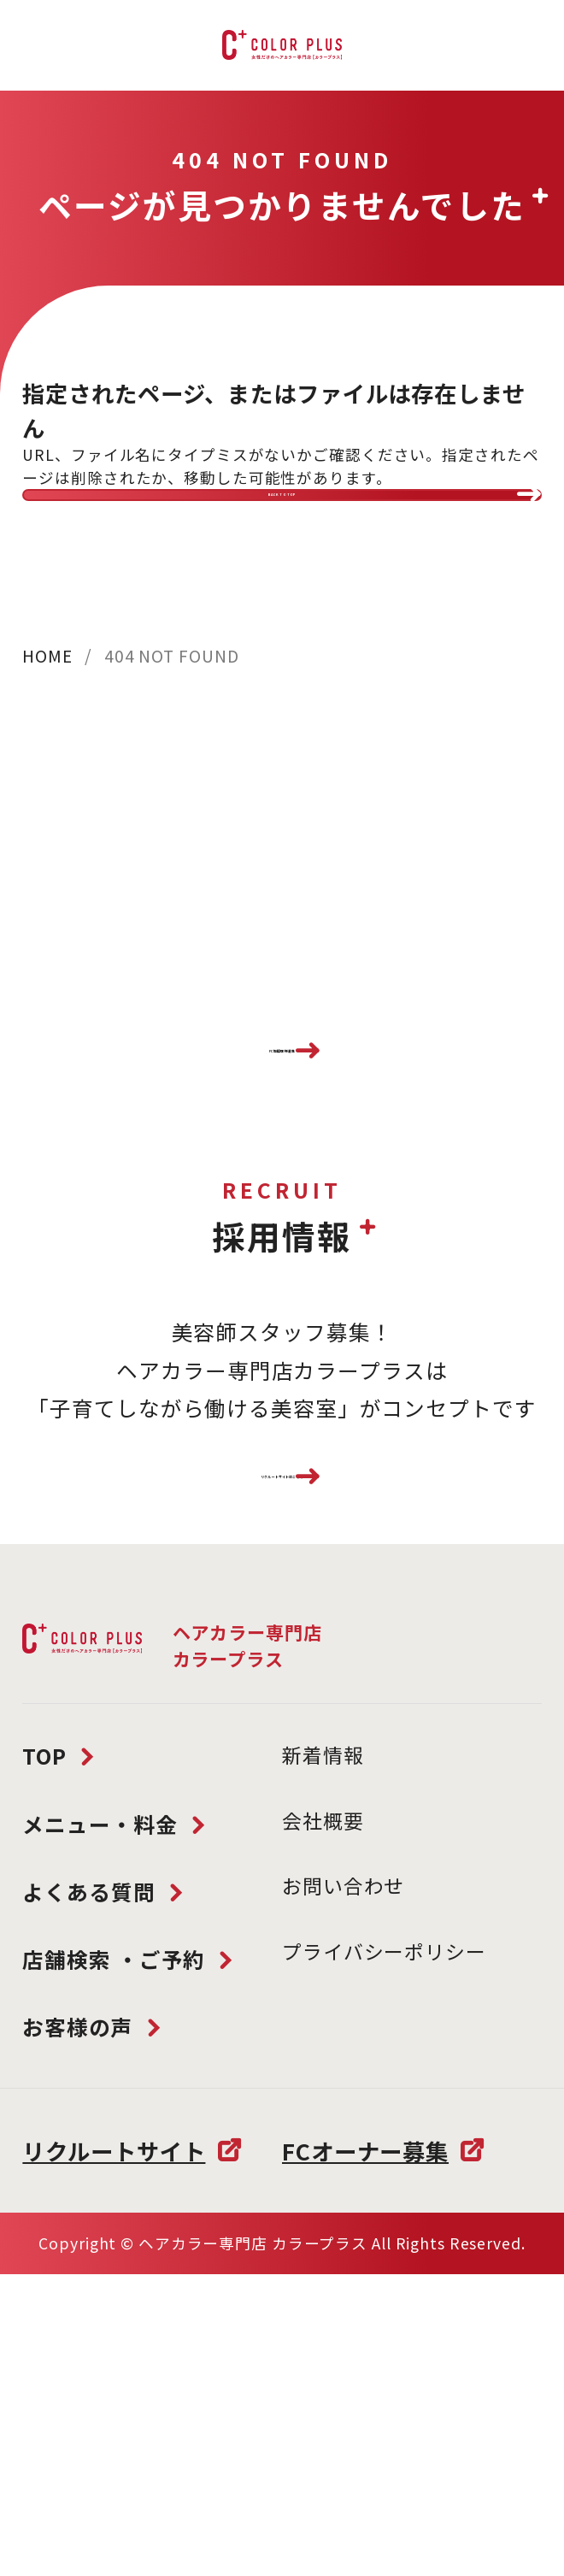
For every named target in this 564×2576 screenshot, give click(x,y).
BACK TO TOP (282, 528)
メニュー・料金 (99, 2027)
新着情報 (323, 1957)
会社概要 (323, 2023)
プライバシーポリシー (384, 2154)
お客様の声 (77, 2229)
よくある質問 (88, 2094)
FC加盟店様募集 (281, 1153)
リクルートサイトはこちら (282, 1647)
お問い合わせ (343, 2089)
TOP (44, 1958)
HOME (47, 723)
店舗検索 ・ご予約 (113, 2162)
